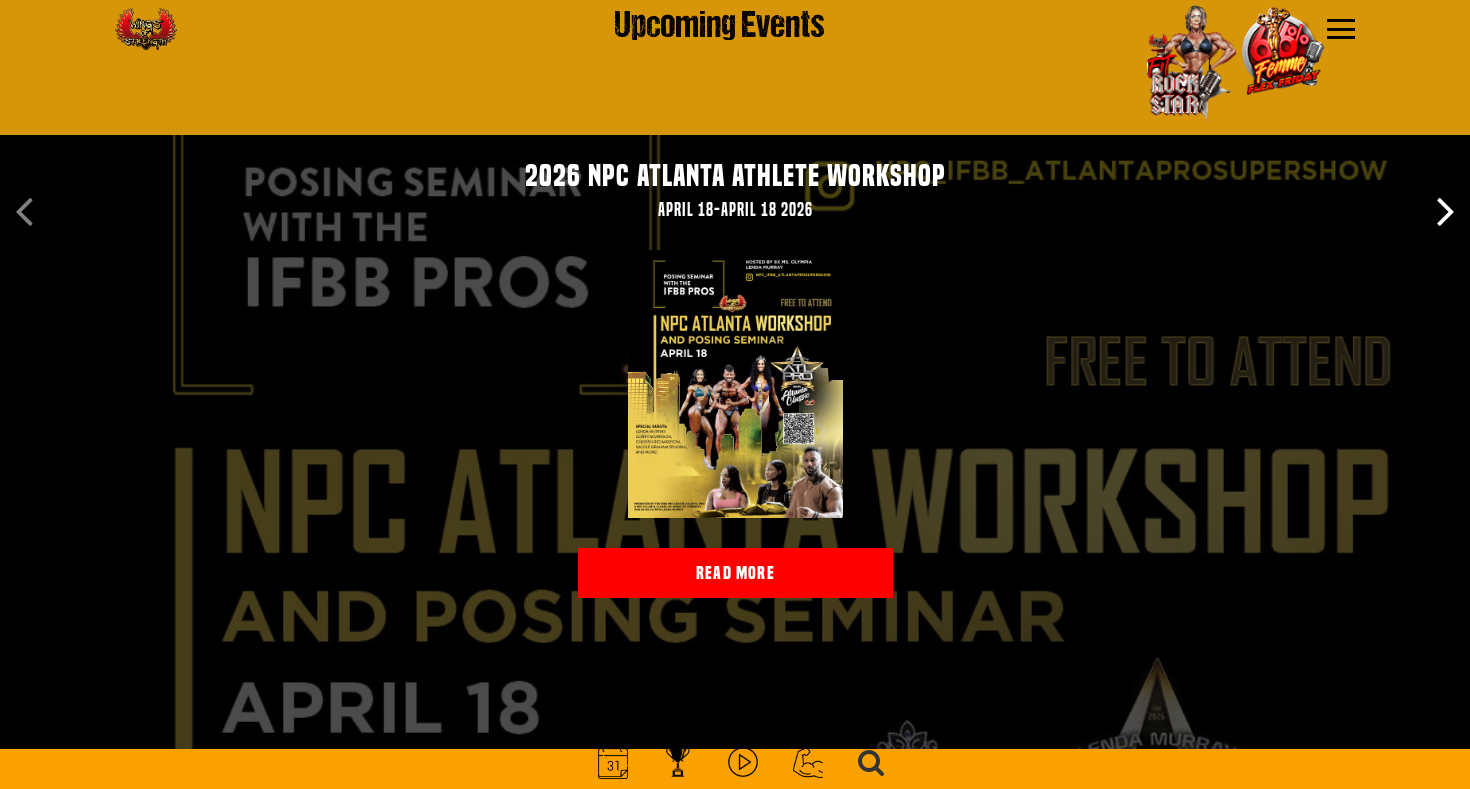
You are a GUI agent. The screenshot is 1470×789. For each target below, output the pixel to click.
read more (735, 573)
